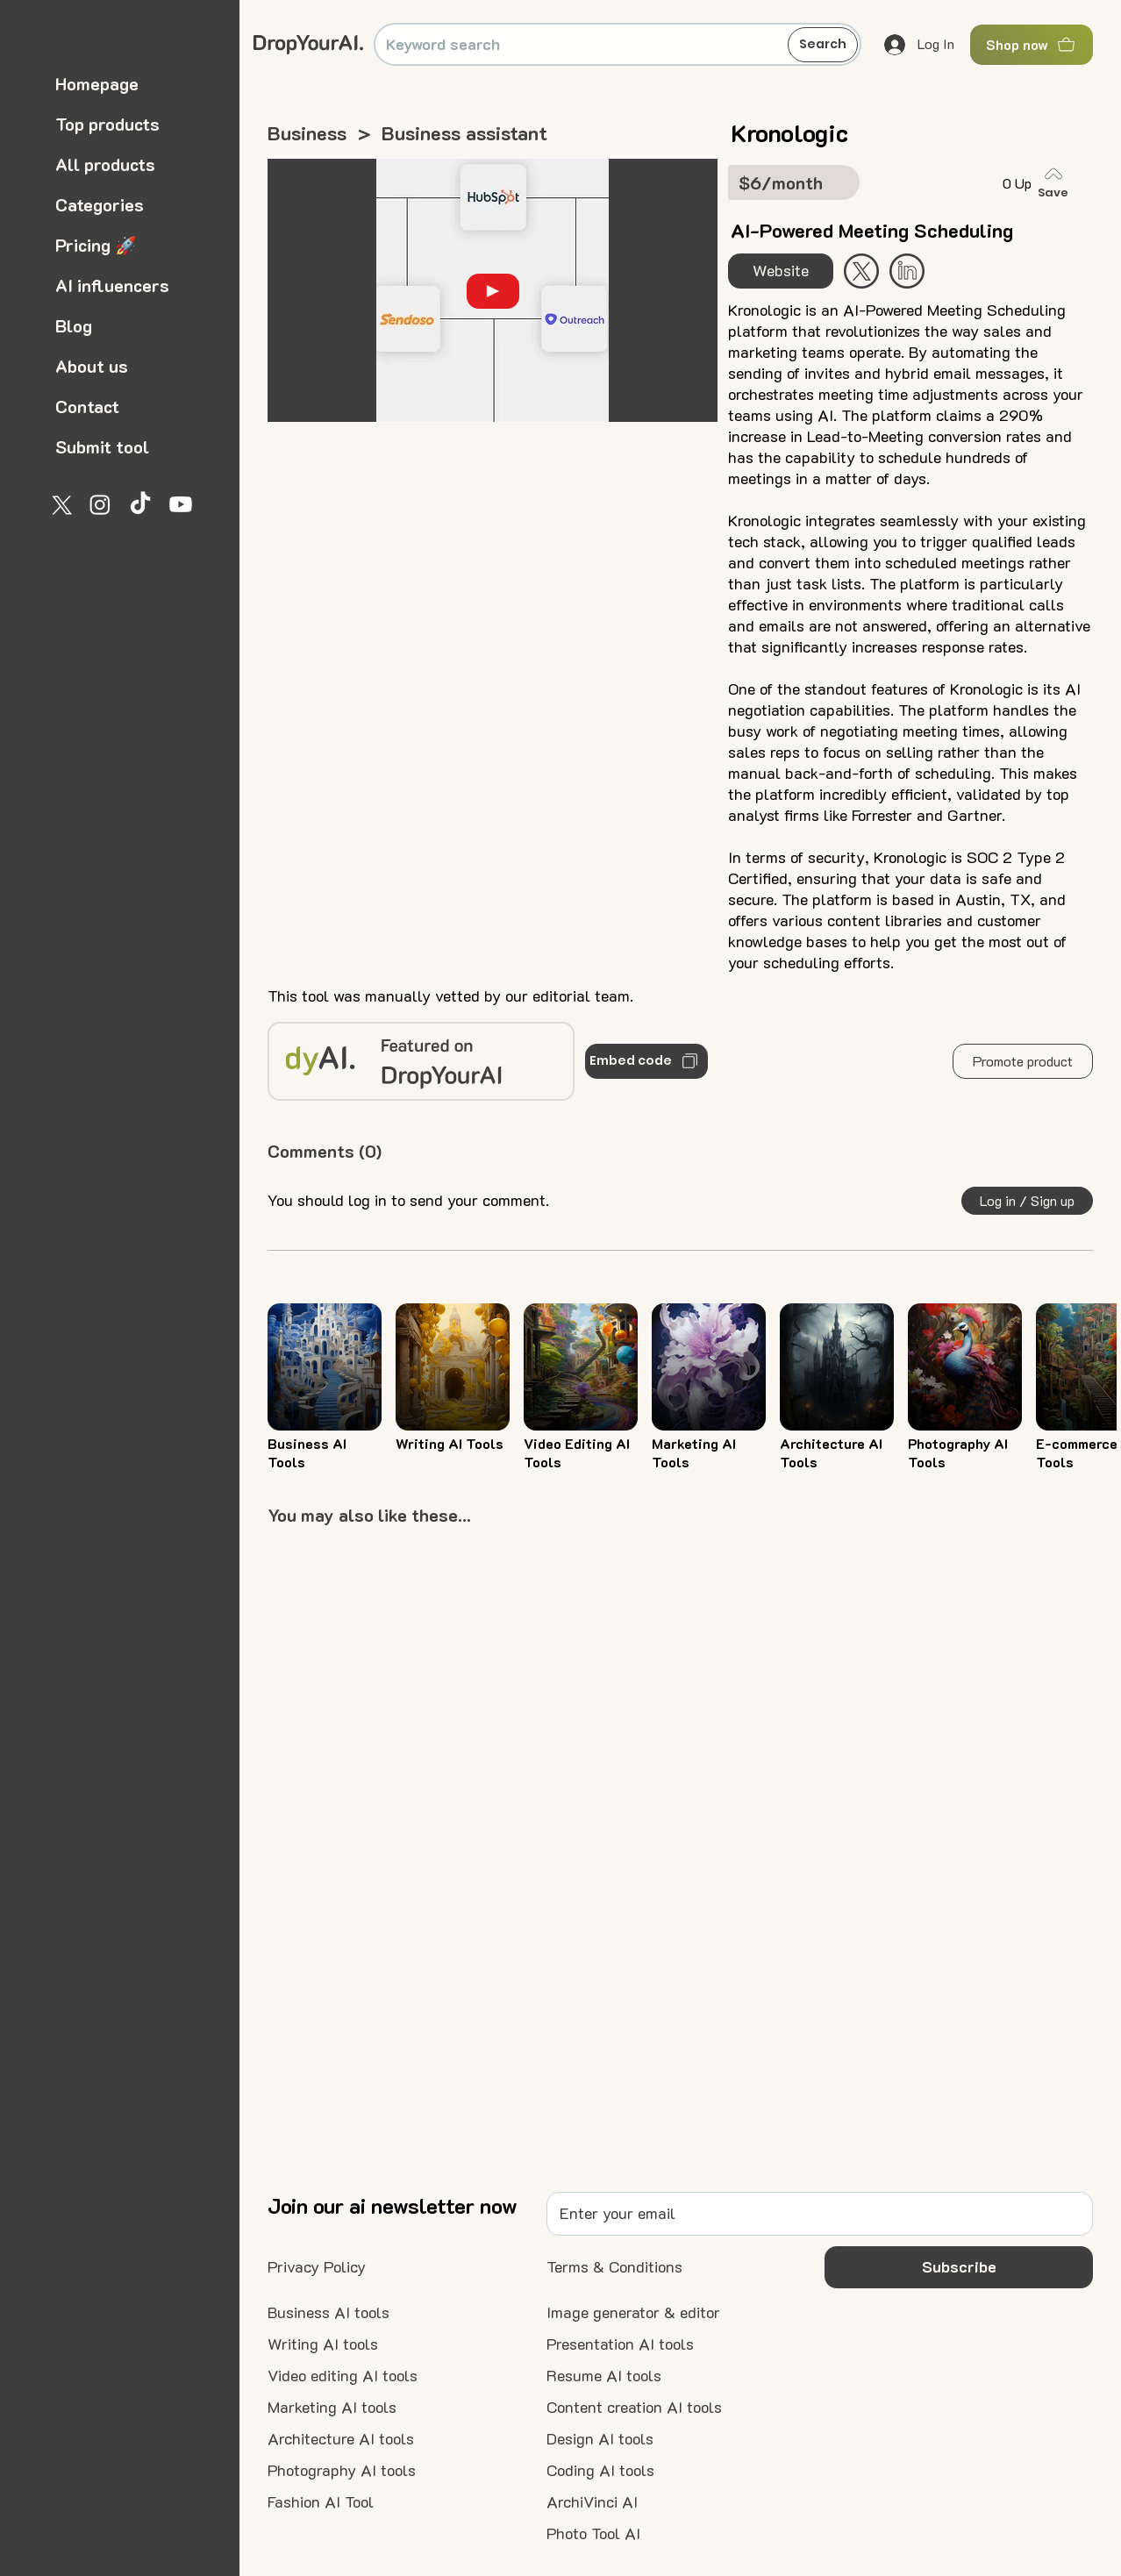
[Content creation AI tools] (634, 2408)
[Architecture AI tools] (341, 2439)
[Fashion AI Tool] (321, 2502)
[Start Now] (907, 271)
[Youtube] (181, 504)
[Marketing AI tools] (332, 2408)
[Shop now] (1031, 45)
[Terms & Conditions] (614, 2267)
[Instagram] (100, 504)
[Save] (1057, 183)
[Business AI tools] (328, 2313)
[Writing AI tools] (323, 2344)
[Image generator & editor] (633, 2313)
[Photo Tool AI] (593, 2534)
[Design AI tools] (599, 2439)
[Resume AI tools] (603, 2376)
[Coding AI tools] (600, 2471)
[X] (59, 504)
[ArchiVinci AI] (592, 2502)
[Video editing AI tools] (343, 2376)
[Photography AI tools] (342, 2471)
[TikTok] (140, 504)
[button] (1023, 1061)
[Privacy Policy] (317, 2267)
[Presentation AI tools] (620, 2344)
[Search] (823, 44)
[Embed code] (646, 1061)
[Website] (780, 271)
